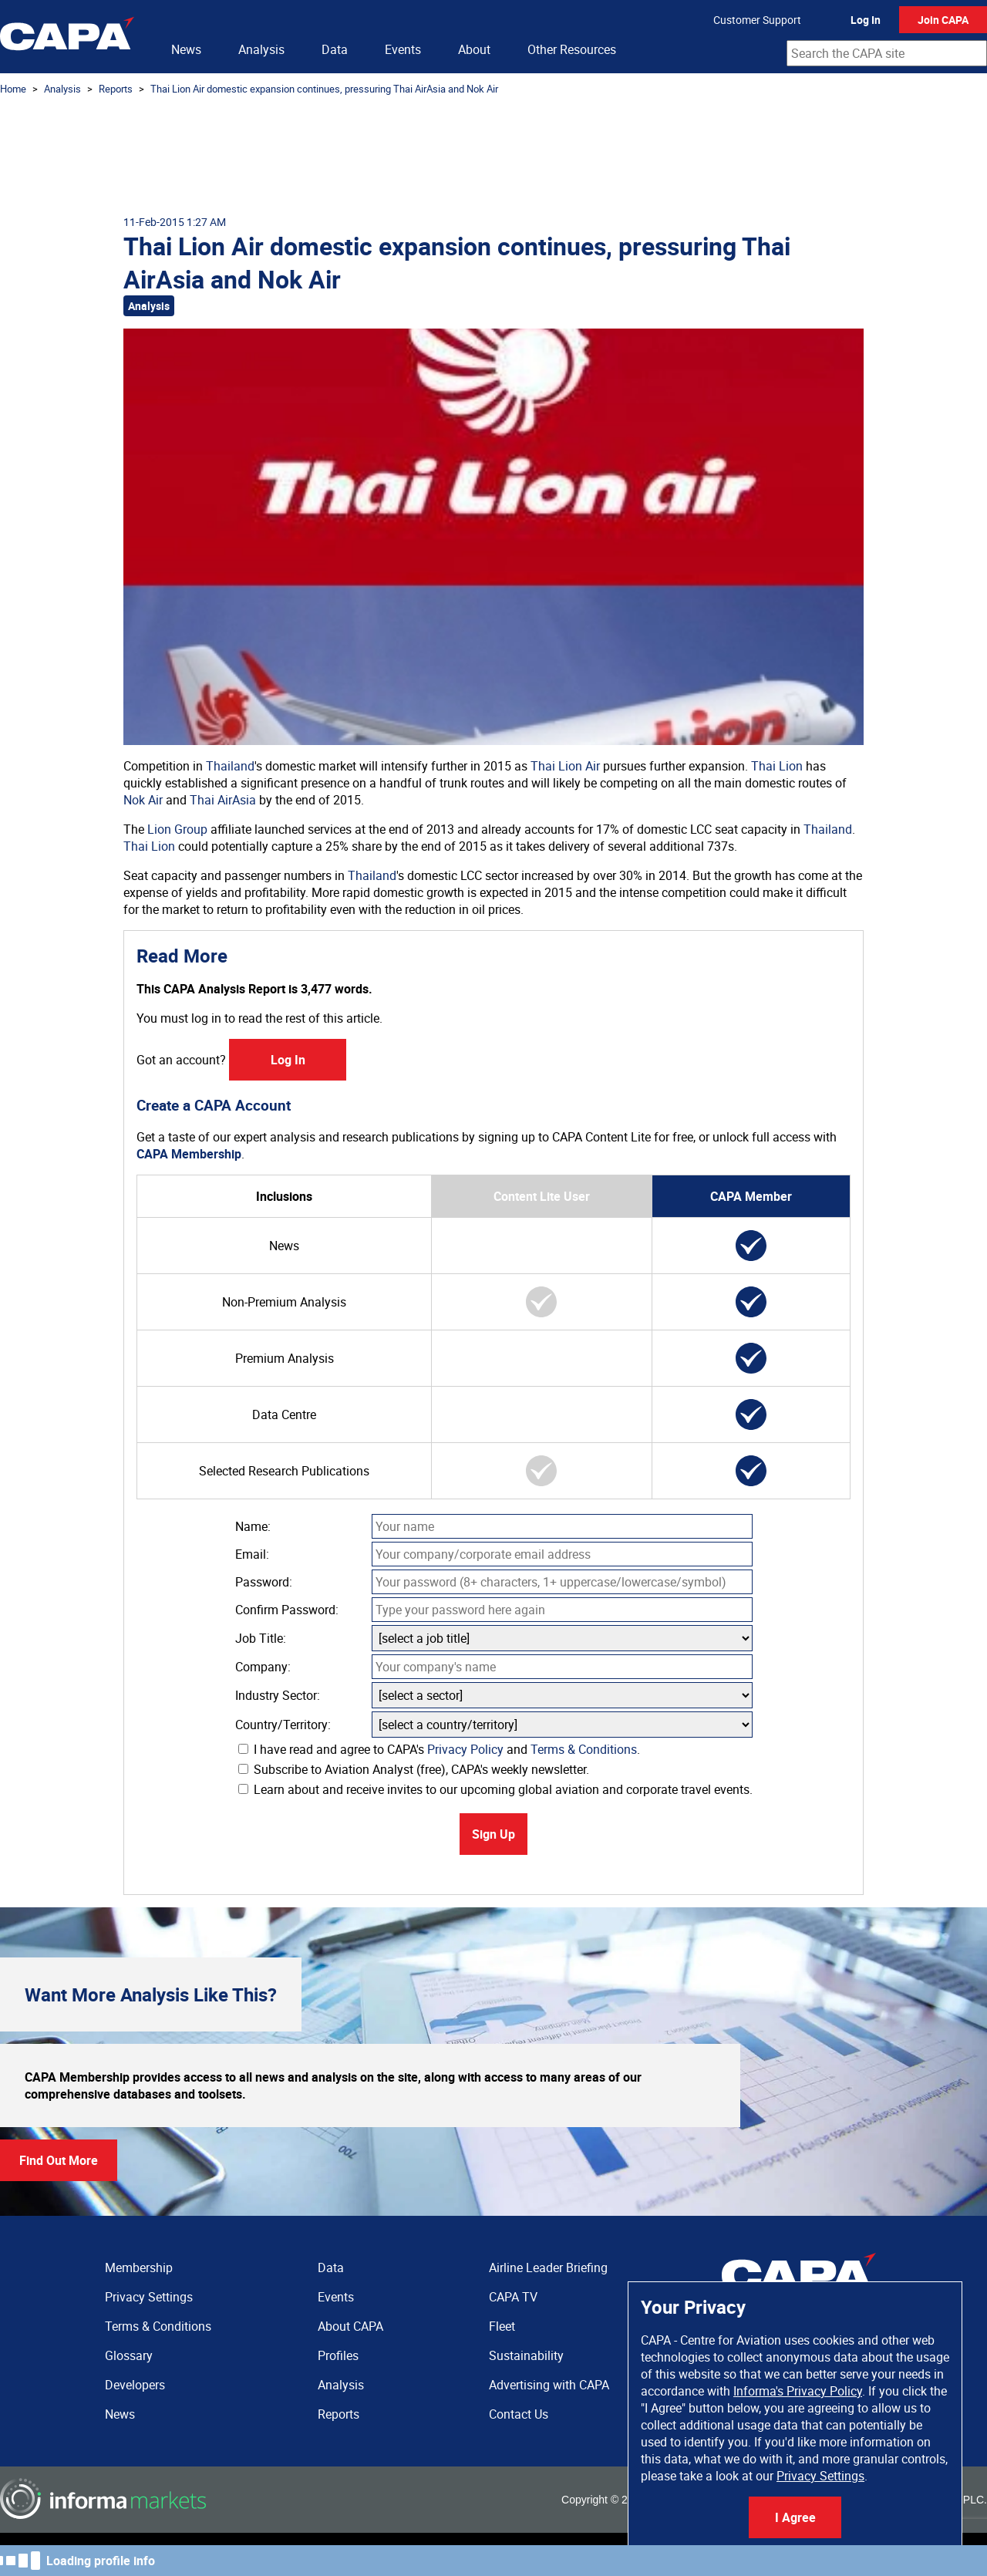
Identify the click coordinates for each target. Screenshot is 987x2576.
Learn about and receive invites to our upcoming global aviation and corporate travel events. (495, 1789)
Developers (135, 2384)
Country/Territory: (283, 1724)
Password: (263, 1581)
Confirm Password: (287, 1609)
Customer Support (757, 19)
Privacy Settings (820, 2475)
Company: (263, 1666)
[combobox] (887, 53)
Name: (253, 1526)
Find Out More (58, 2160)
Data (335, 49)
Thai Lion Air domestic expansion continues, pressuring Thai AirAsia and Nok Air (324, 89)
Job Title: (260, 1638)
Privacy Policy (465, 1749)
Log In (866, 19)
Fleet (502, 2326)
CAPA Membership (188, 1153)
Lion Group (177, 829)
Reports (116, 89)
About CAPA (350, 2326)
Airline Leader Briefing (548, 2267)
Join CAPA (943, 19)
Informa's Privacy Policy (797, 2390)
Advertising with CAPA (549, 2384)
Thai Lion (777, 765)
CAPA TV (513, 2296)
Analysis (261, 49)
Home (13, 89)
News (186, 49)
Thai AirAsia (223, 799)
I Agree (795, 2517)
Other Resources (571, 49)
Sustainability (526, 2355)
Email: (252, 1554)
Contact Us (518, 2414)
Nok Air (143, 799)
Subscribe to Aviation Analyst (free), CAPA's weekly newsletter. (413, 1769)
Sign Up (493, 1834)
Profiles (338, 2355)
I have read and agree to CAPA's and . (439, 1749)
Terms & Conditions (584, 1749)
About (474, 49)
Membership (139, 2267)
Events (403, 49)
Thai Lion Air (565, 765)
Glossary (129, 2355)
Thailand (230, 765)
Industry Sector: (277, 1695)
